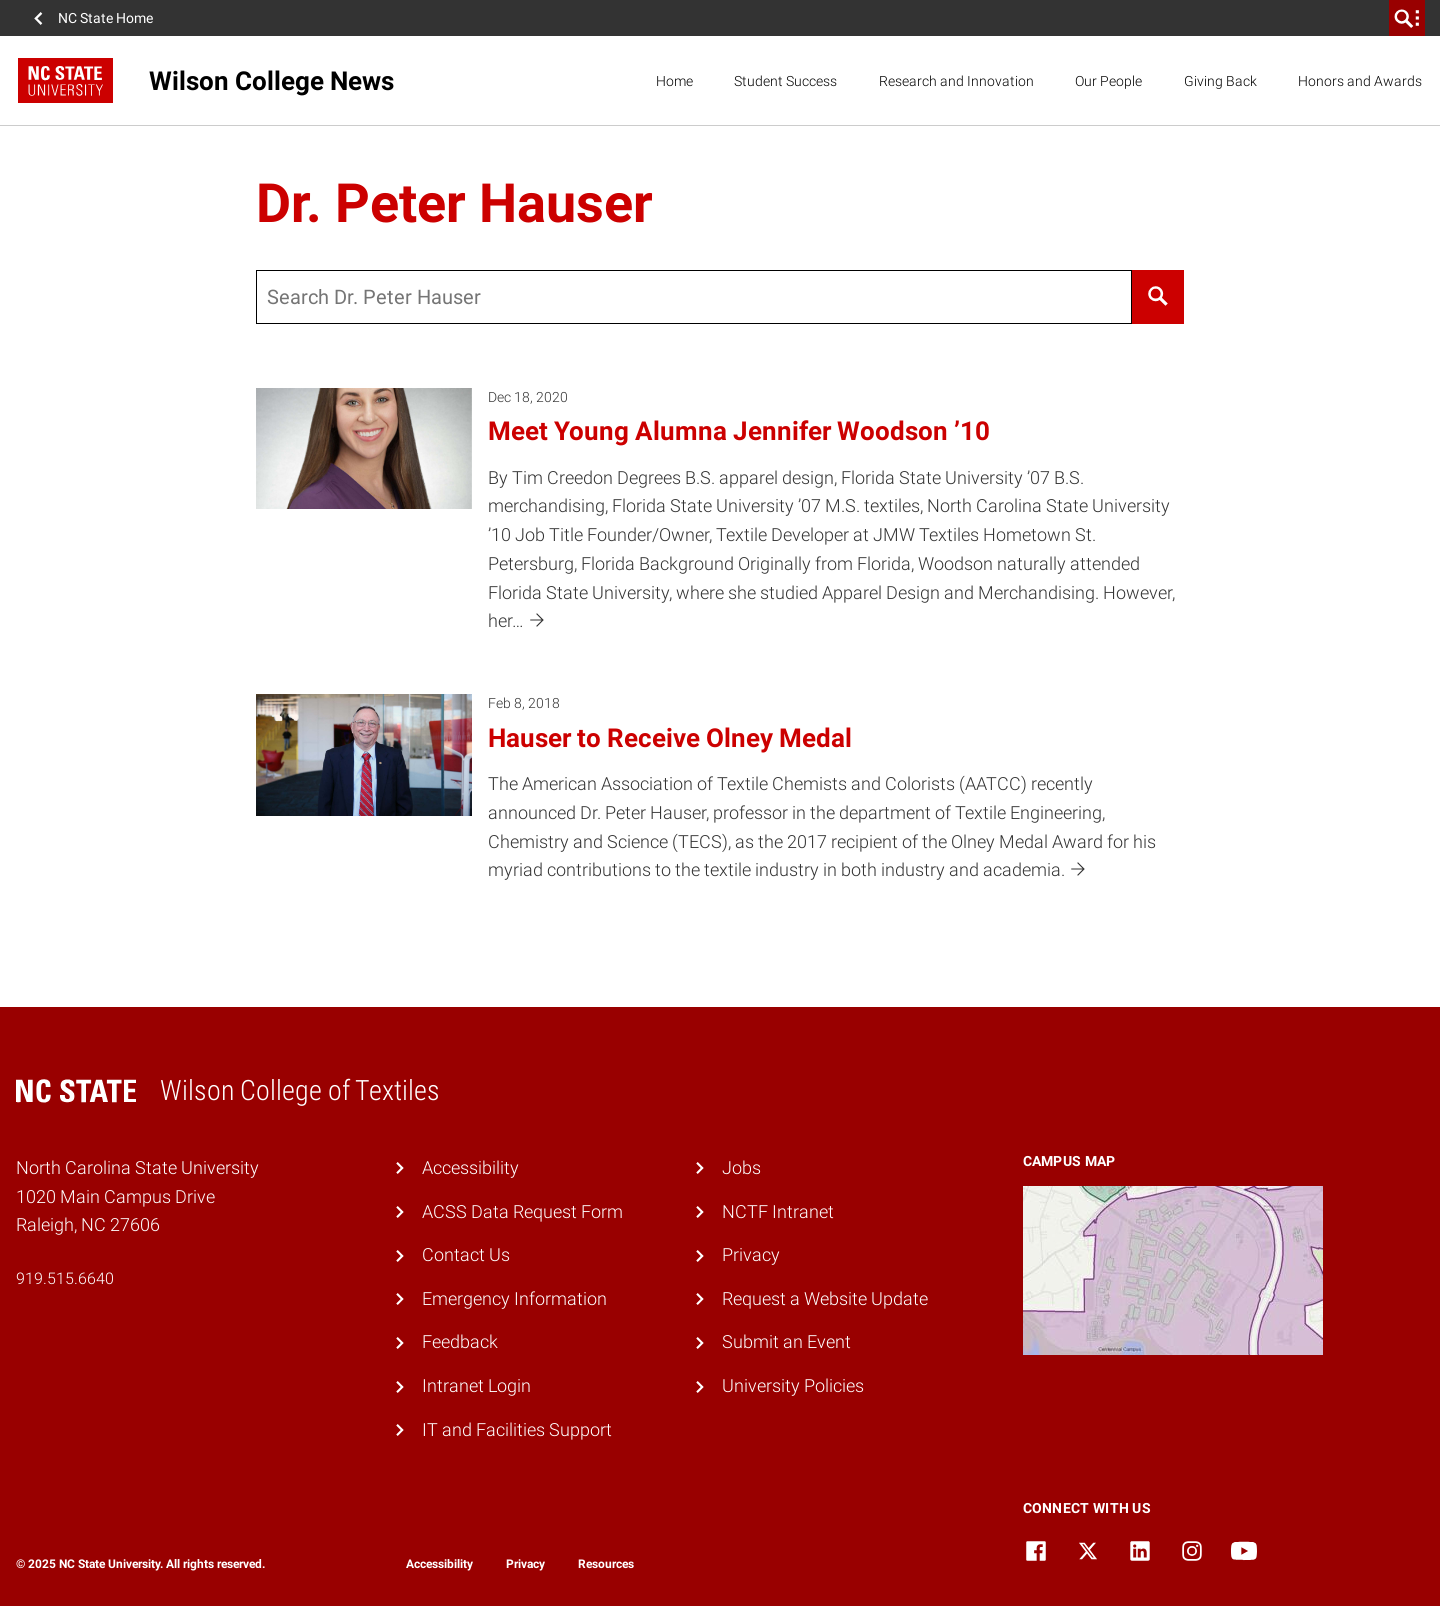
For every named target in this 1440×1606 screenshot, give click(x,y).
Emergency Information (514, 1298)
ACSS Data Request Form (522, 1211)
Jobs (741, 1167)
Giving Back (1220, 81)
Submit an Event (786, 1341)
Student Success (785, 81)
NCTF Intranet (778, 1211)
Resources (606, 1564)
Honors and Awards (1360, 81)
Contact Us (466, 1254)
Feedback (460, 1341)
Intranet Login (476, 1385)
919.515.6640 (65, 1278)
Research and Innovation (956, 81)
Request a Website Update (825, 1298)
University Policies (793, 1385)
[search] (1407, 18)
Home (674, 81)
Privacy (751, 1254)
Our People (1108, 81)
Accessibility (470, 1167)
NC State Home (105, 18)
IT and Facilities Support (517, 1429)
